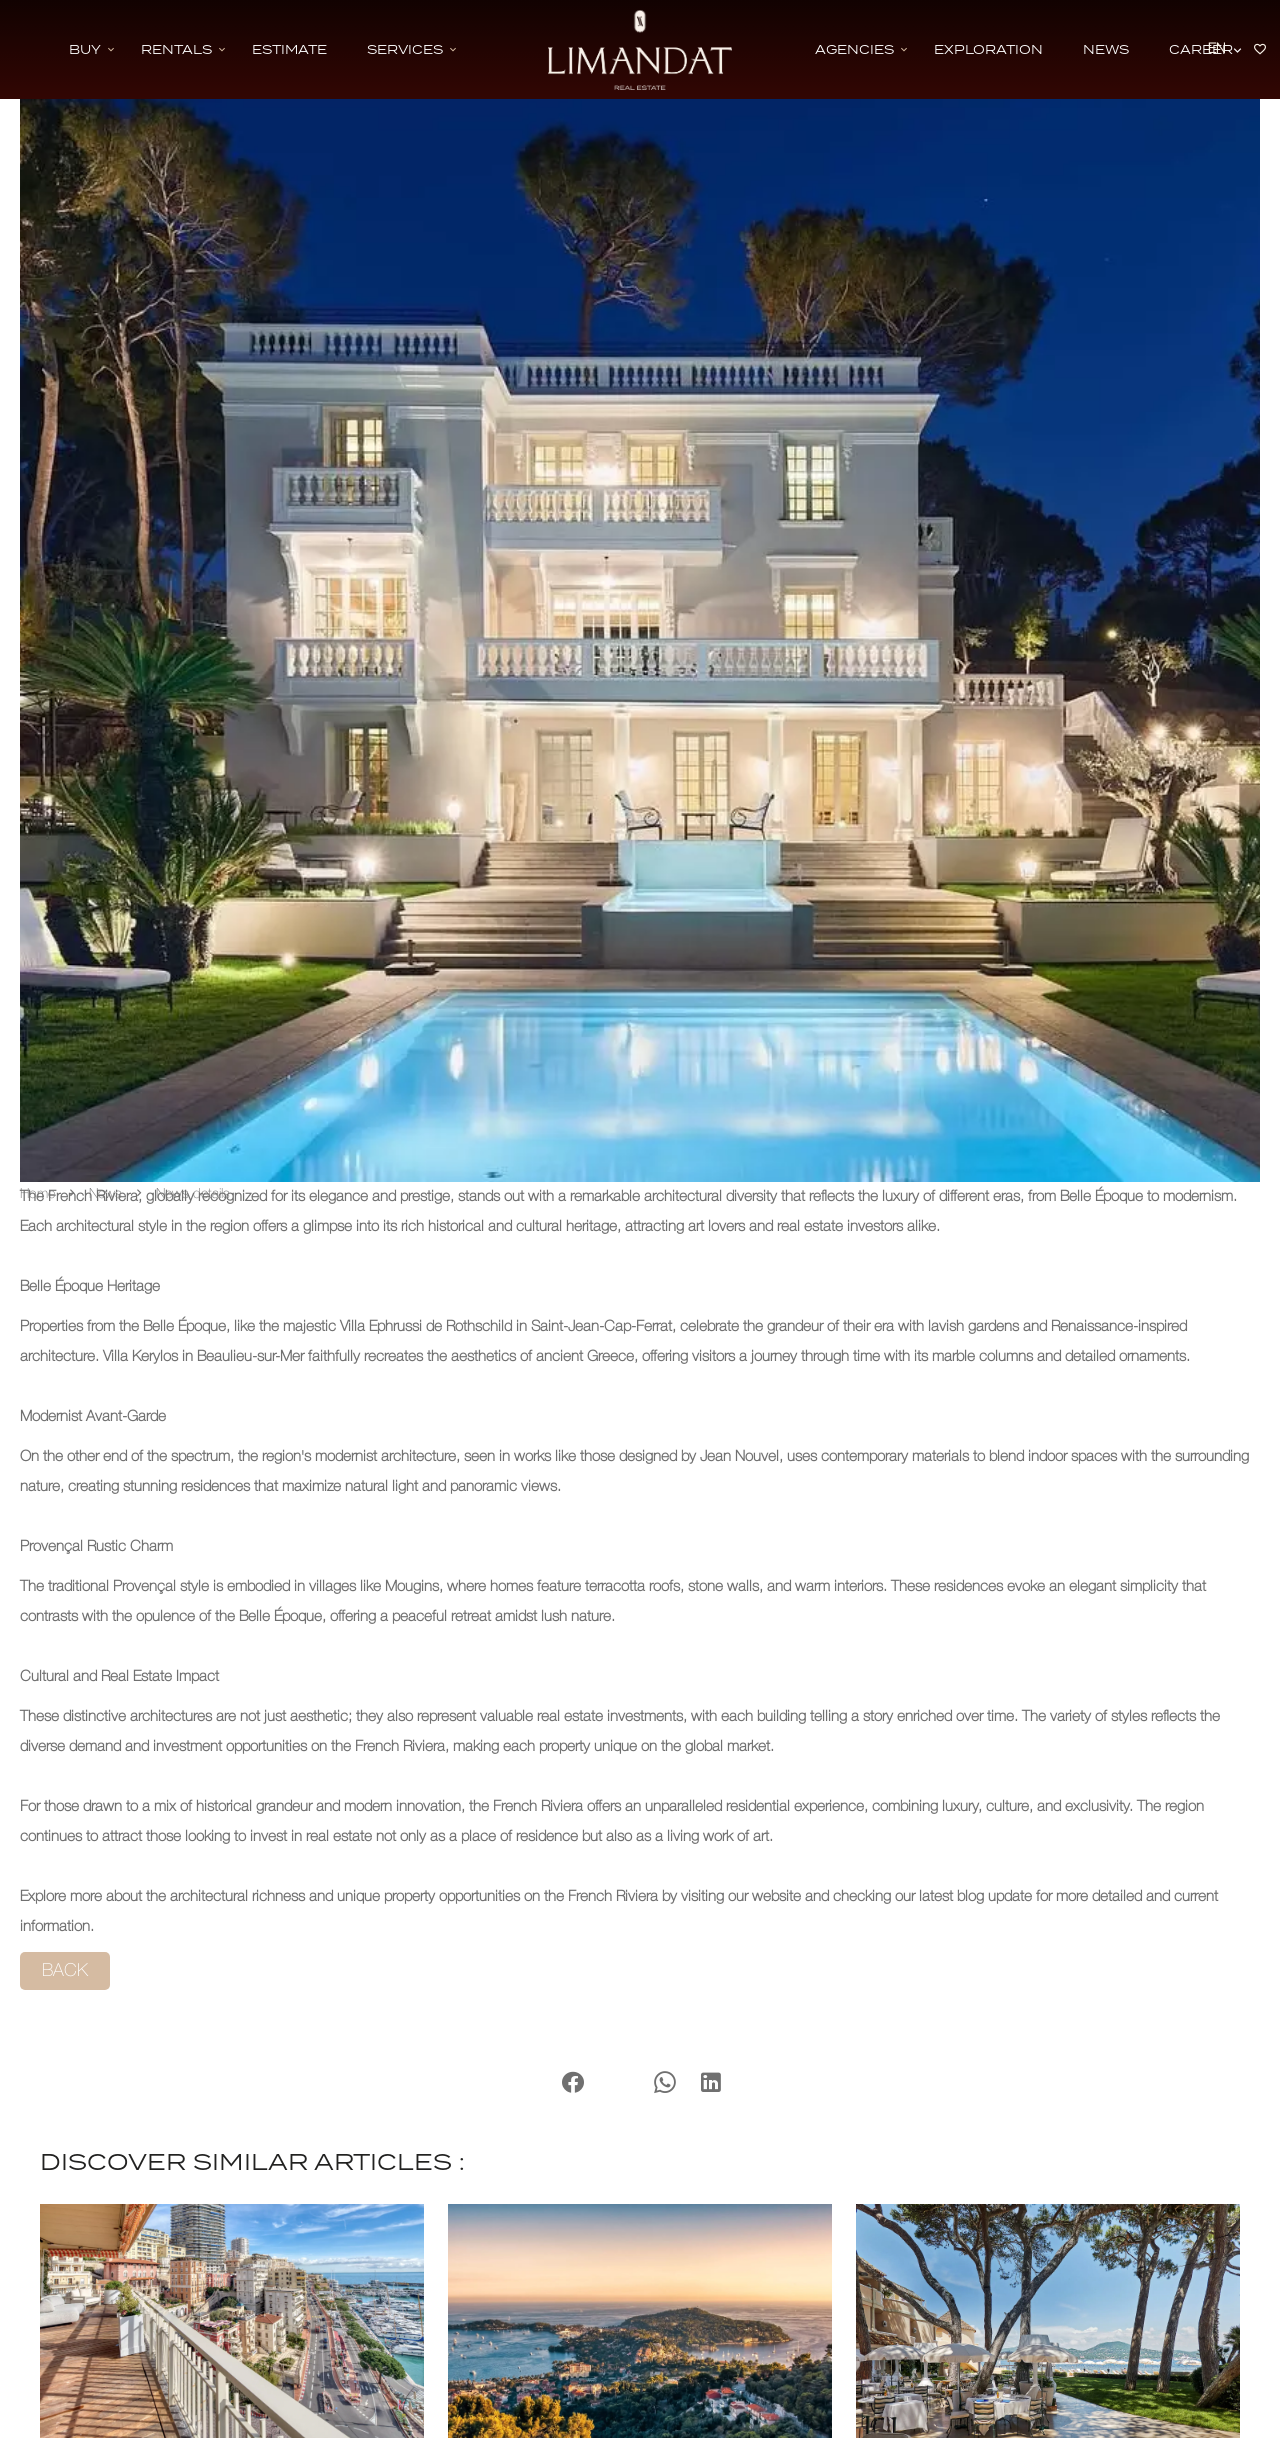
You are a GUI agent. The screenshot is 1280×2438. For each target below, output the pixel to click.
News (105, 1194)
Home (37, 1194)
